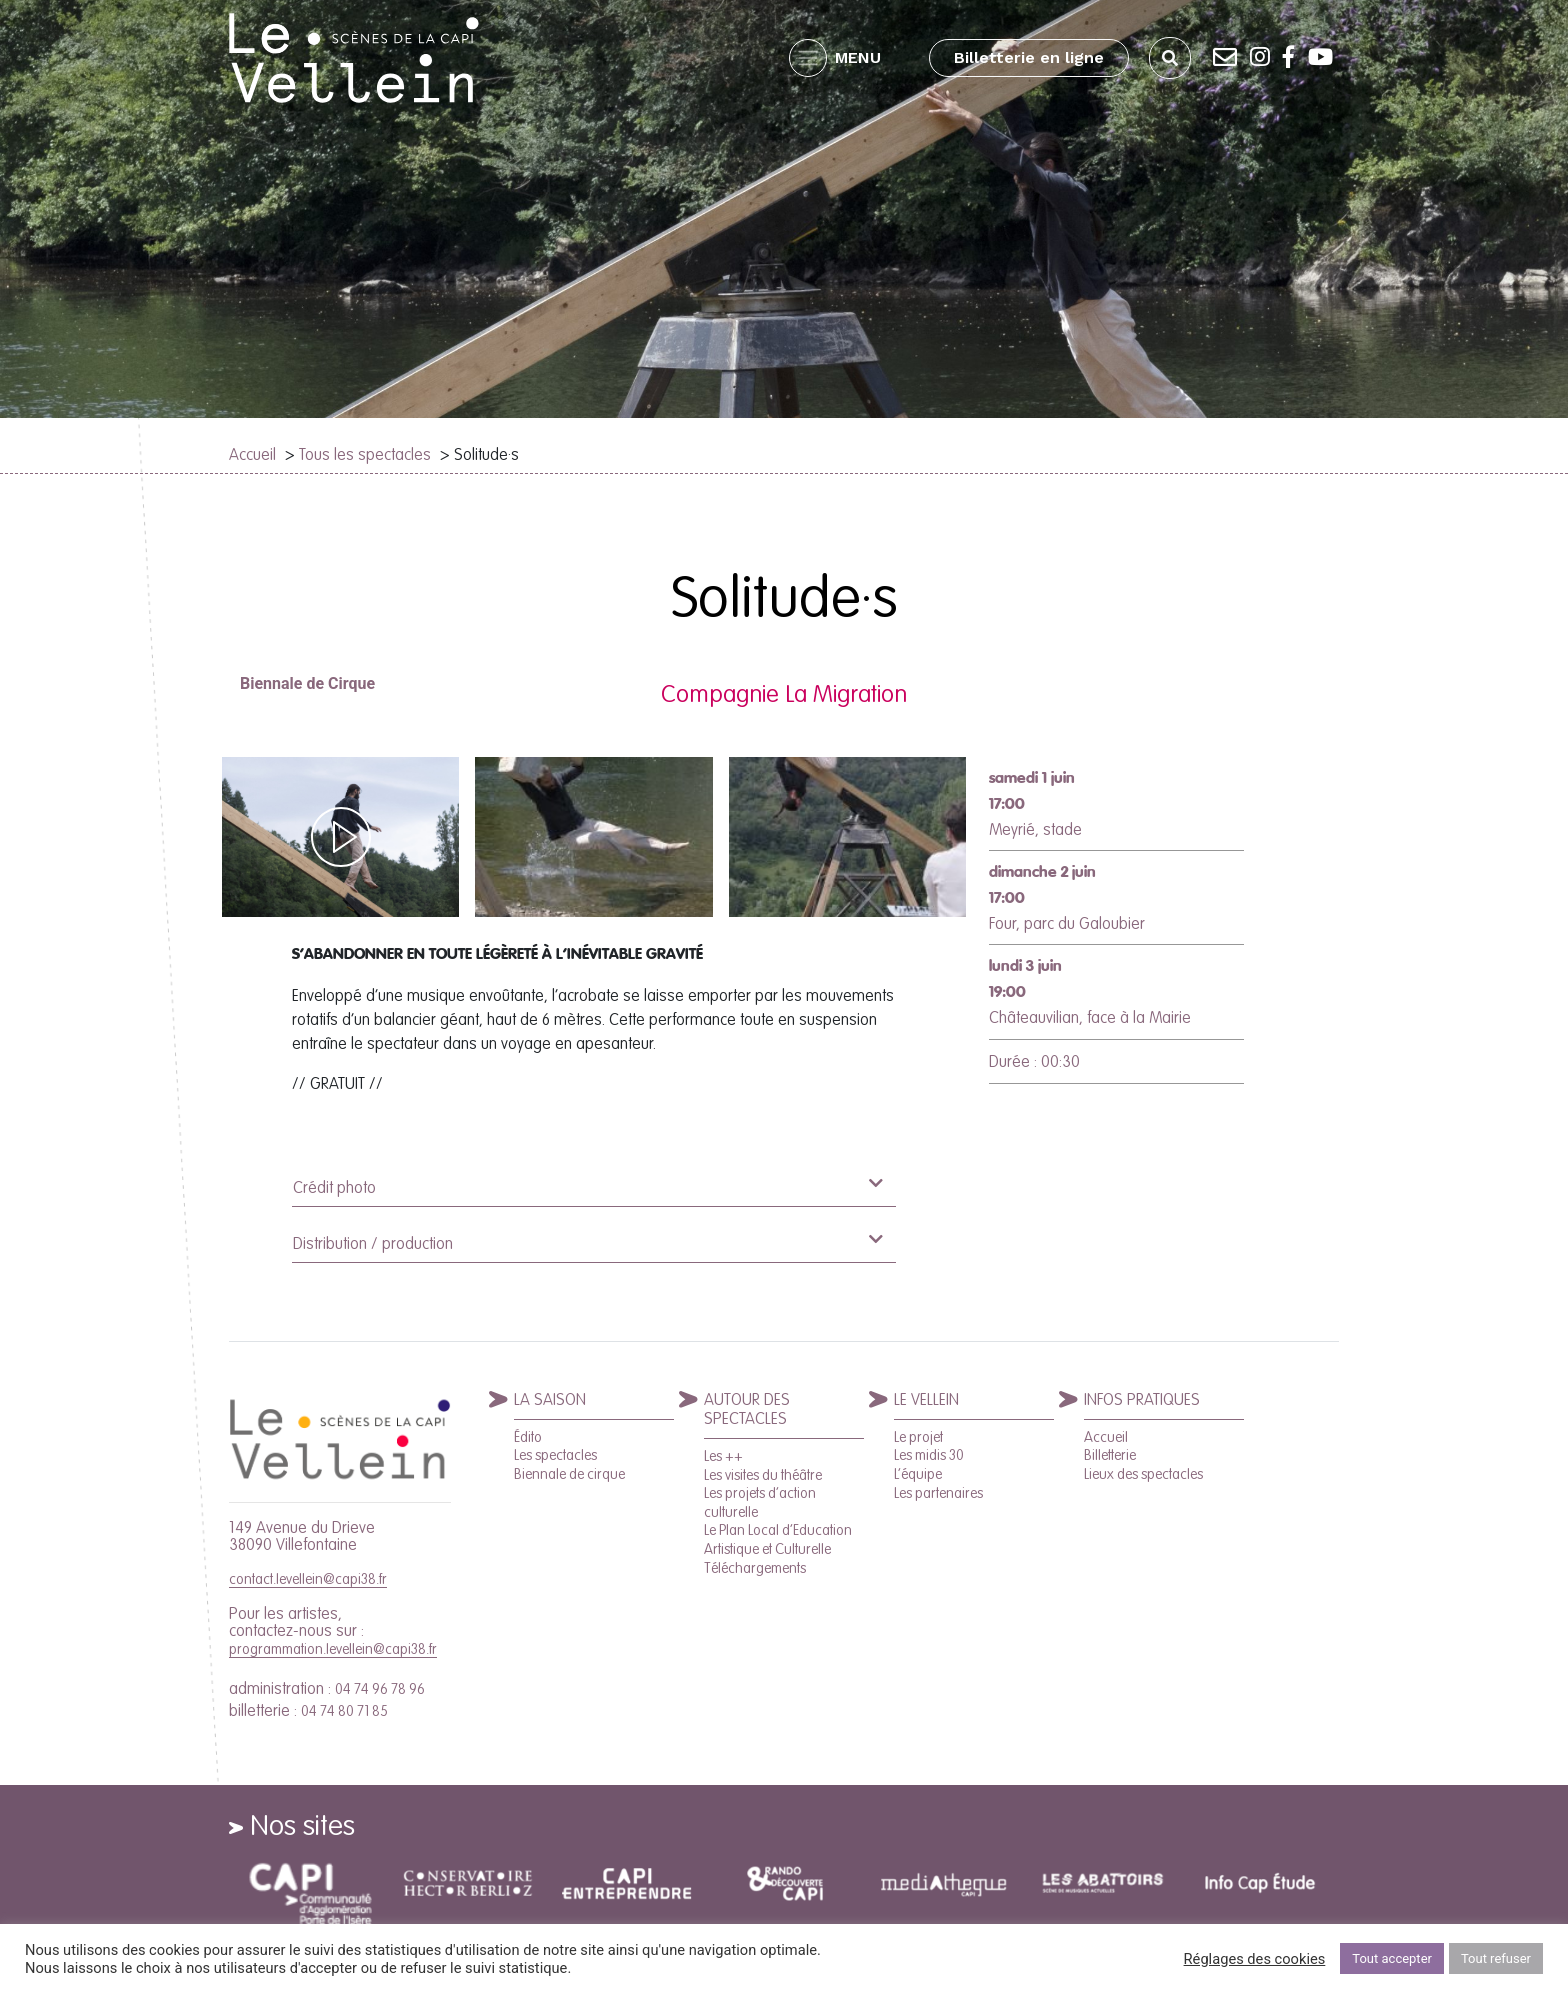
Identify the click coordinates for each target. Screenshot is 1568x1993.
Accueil (252, 454)
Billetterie (1110, 1455)
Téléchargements (755, 1568)
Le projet (918, 1437)
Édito (528, 1437)
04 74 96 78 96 (380, 1689)
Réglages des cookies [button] (1255, 1959)
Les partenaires (938, 1493)
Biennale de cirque (569, 1474)
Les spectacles (555, 1455)
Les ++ (723, 1456)
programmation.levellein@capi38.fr (333, 1649)
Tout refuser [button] (1496, 1958)
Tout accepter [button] (1392, 1958)
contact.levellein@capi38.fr (308, 1579)
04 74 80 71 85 (344, 1711)
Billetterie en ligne (1029, 57)
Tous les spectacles (365, 454)
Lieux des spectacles (1143, 1474)
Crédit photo (587, 1185)
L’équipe (918, 1474)
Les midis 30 (929, 1455)
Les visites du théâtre (763, 1475)
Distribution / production (587, 1241)
